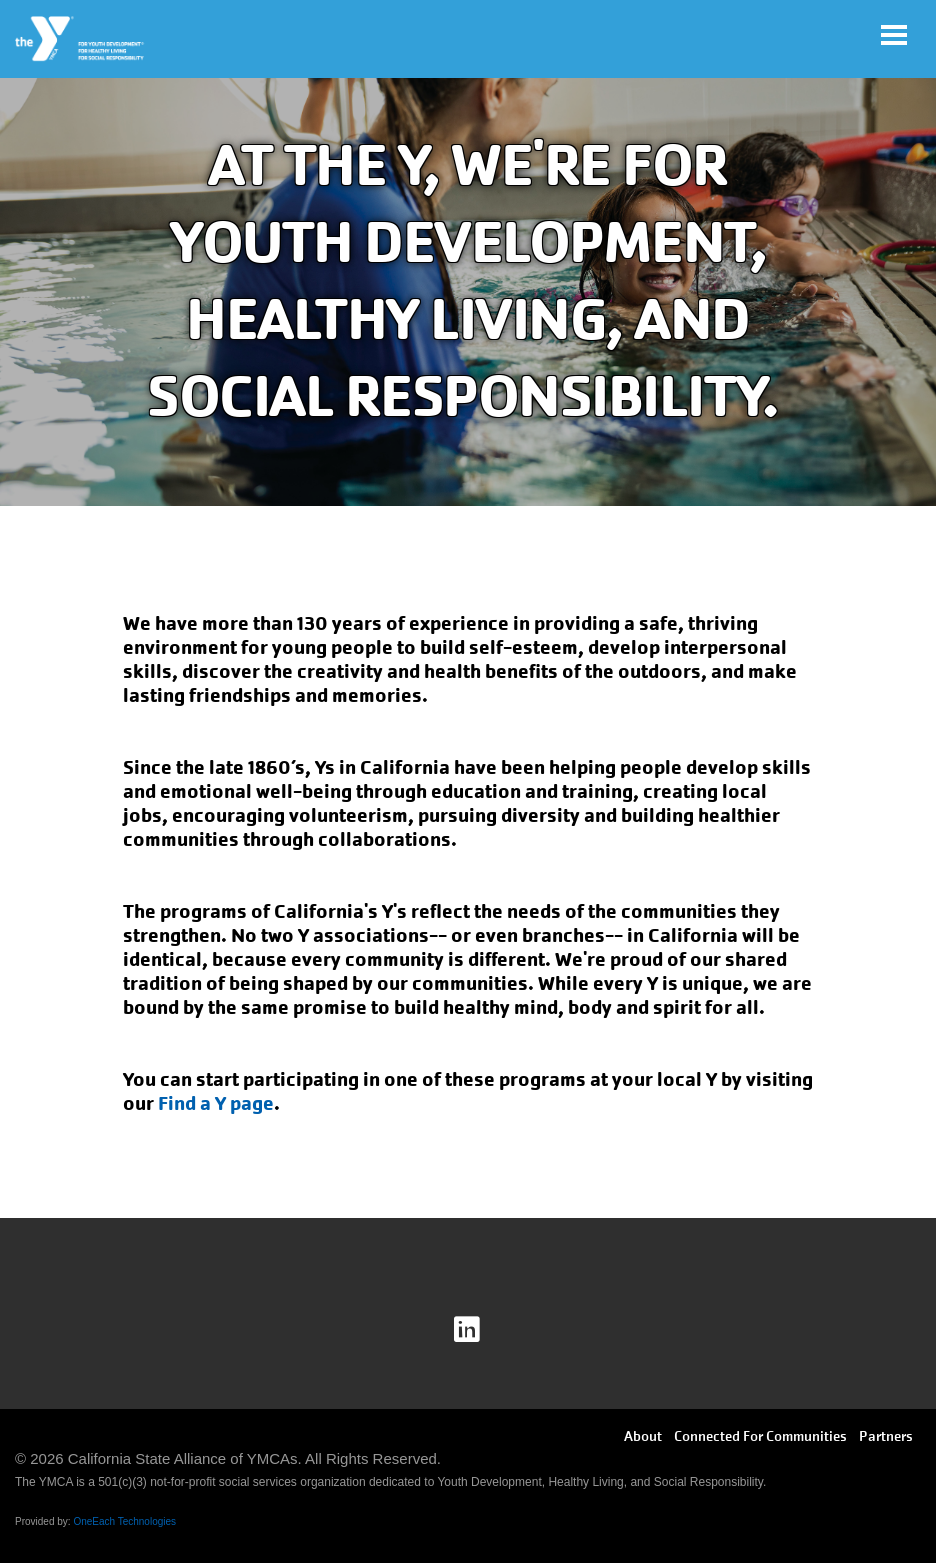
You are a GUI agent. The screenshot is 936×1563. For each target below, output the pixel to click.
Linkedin (480, 1330)
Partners (886, 1436)
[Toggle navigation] (894, 35)
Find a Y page (216, 1103)
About (643, 1436)
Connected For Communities (760, 1436)
